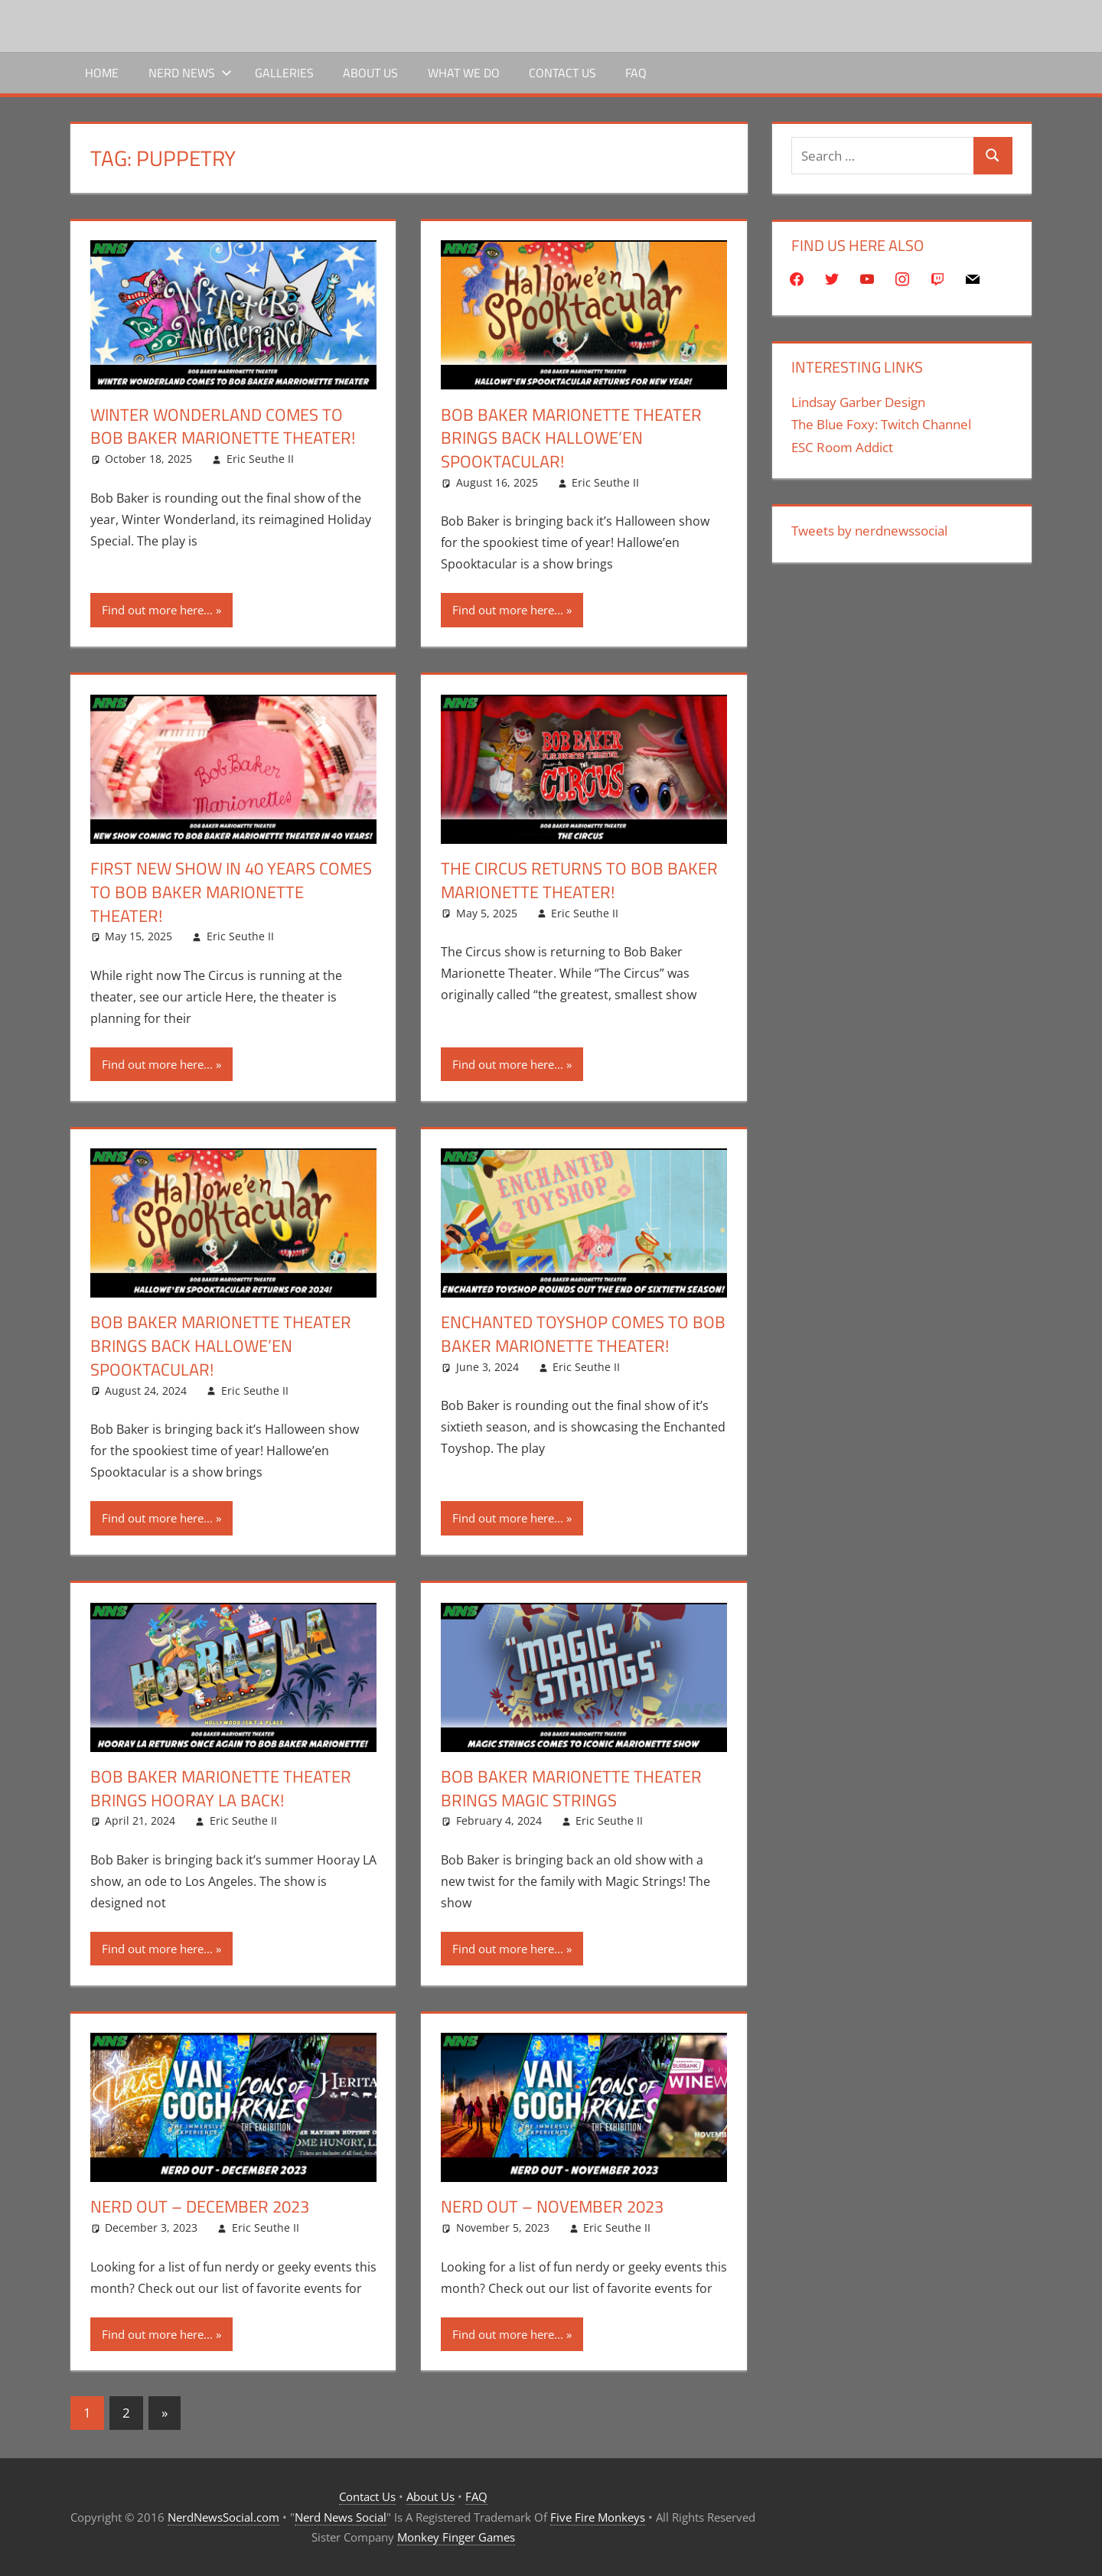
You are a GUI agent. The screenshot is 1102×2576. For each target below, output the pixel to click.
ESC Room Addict (842, 447)
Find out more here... (157, 609)
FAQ (636, 73)
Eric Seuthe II (260, 458)
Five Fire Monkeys (597, 2517)
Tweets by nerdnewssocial (869, 530)
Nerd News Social (340, 2517)
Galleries (284, 73)
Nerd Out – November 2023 (552, 2206)
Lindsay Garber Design (858, 402)
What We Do (464, 73)
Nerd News (190, 73)
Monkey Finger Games (456, 2537)
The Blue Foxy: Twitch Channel (881, 424)
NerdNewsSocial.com (223, 2517)
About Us (370, 73)
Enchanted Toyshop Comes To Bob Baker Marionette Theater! (583, 1334)
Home (102, 73)
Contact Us (562, 73)
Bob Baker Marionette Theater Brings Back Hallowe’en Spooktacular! (571, 438)
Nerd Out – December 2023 (199, 2206)
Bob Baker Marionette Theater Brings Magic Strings (571, 1788)
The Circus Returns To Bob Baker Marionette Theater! (579, 880)
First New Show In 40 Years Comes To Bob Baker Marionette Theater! (231, 892)
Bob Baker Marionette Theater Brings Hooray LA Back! (220, 1788)
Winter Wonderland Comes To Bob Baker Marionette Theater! (222, 426)
